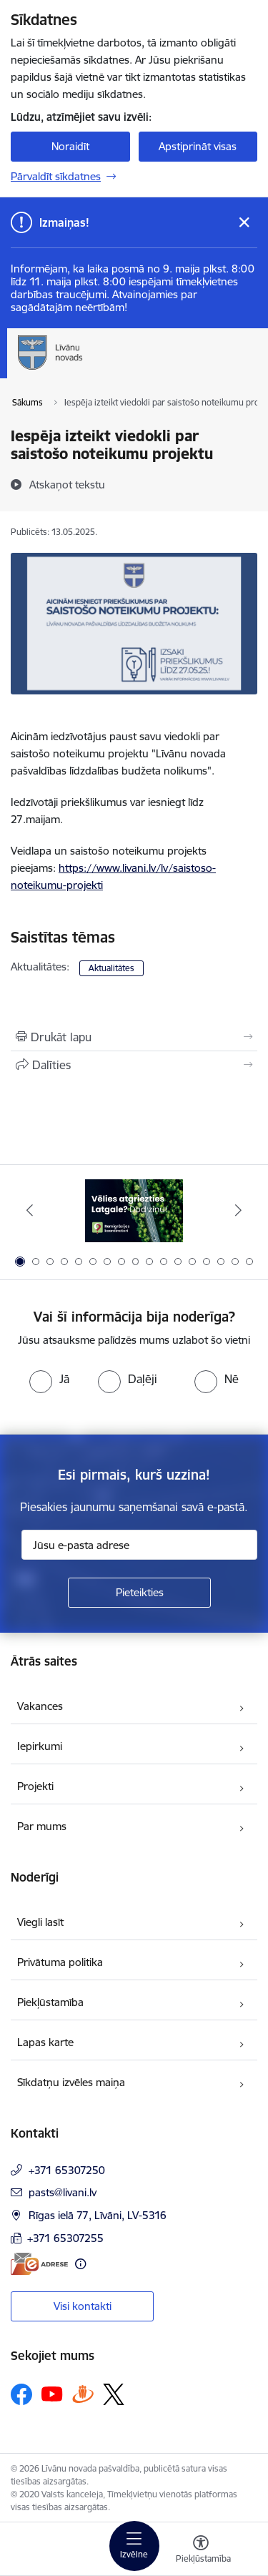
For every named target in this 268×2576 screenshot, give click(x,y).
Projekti (35, 1786)
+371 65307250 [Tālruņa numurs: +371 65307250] (67, 2170)
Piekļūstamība (50, 2002)
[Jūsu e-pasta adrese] (139, 1545)
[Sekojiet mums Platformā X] (113, 2394)
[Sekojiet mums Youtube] (52, 2393)
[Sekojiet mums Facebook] (21, 2394)
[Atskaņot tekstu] (67, 484)
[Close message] (244, 222)
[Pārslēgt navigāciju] (134, 2546)
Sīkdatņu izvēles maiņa (71, 2082)
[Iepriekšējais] (29, 1210)
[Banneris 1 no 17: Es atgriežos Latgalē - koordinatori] (134, 1210)
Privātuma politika (60, 1962)
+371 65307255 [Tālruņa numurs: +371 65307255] (65, 2238)
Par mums (41, 1826)
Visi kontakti (82, 2306)
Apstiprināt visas (198, 146)
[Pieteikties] (139, 1593)
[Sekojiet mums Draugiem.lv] (83, 2394)
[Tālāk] (238, 1210)
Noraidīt (70, 146)
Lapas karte (45, 2042)
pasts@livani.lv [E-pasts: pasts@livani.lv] (62, 2192)
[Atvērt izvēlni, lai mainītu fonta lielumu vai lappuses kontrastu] (201, 2551)
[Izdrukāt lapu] (134, 1037)
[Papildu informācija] (80, 2263)
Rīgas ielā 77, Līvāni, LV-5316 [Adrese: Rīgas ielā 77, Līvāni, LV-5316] (98, 2215)
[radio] (49, 1378)
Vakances (40, 1706)
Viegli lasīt (40, 1922)
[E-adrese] (39, 2264)
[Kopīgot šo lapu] (134, 1064)
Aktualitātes (111, 968)
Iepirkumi (39, 1746)
